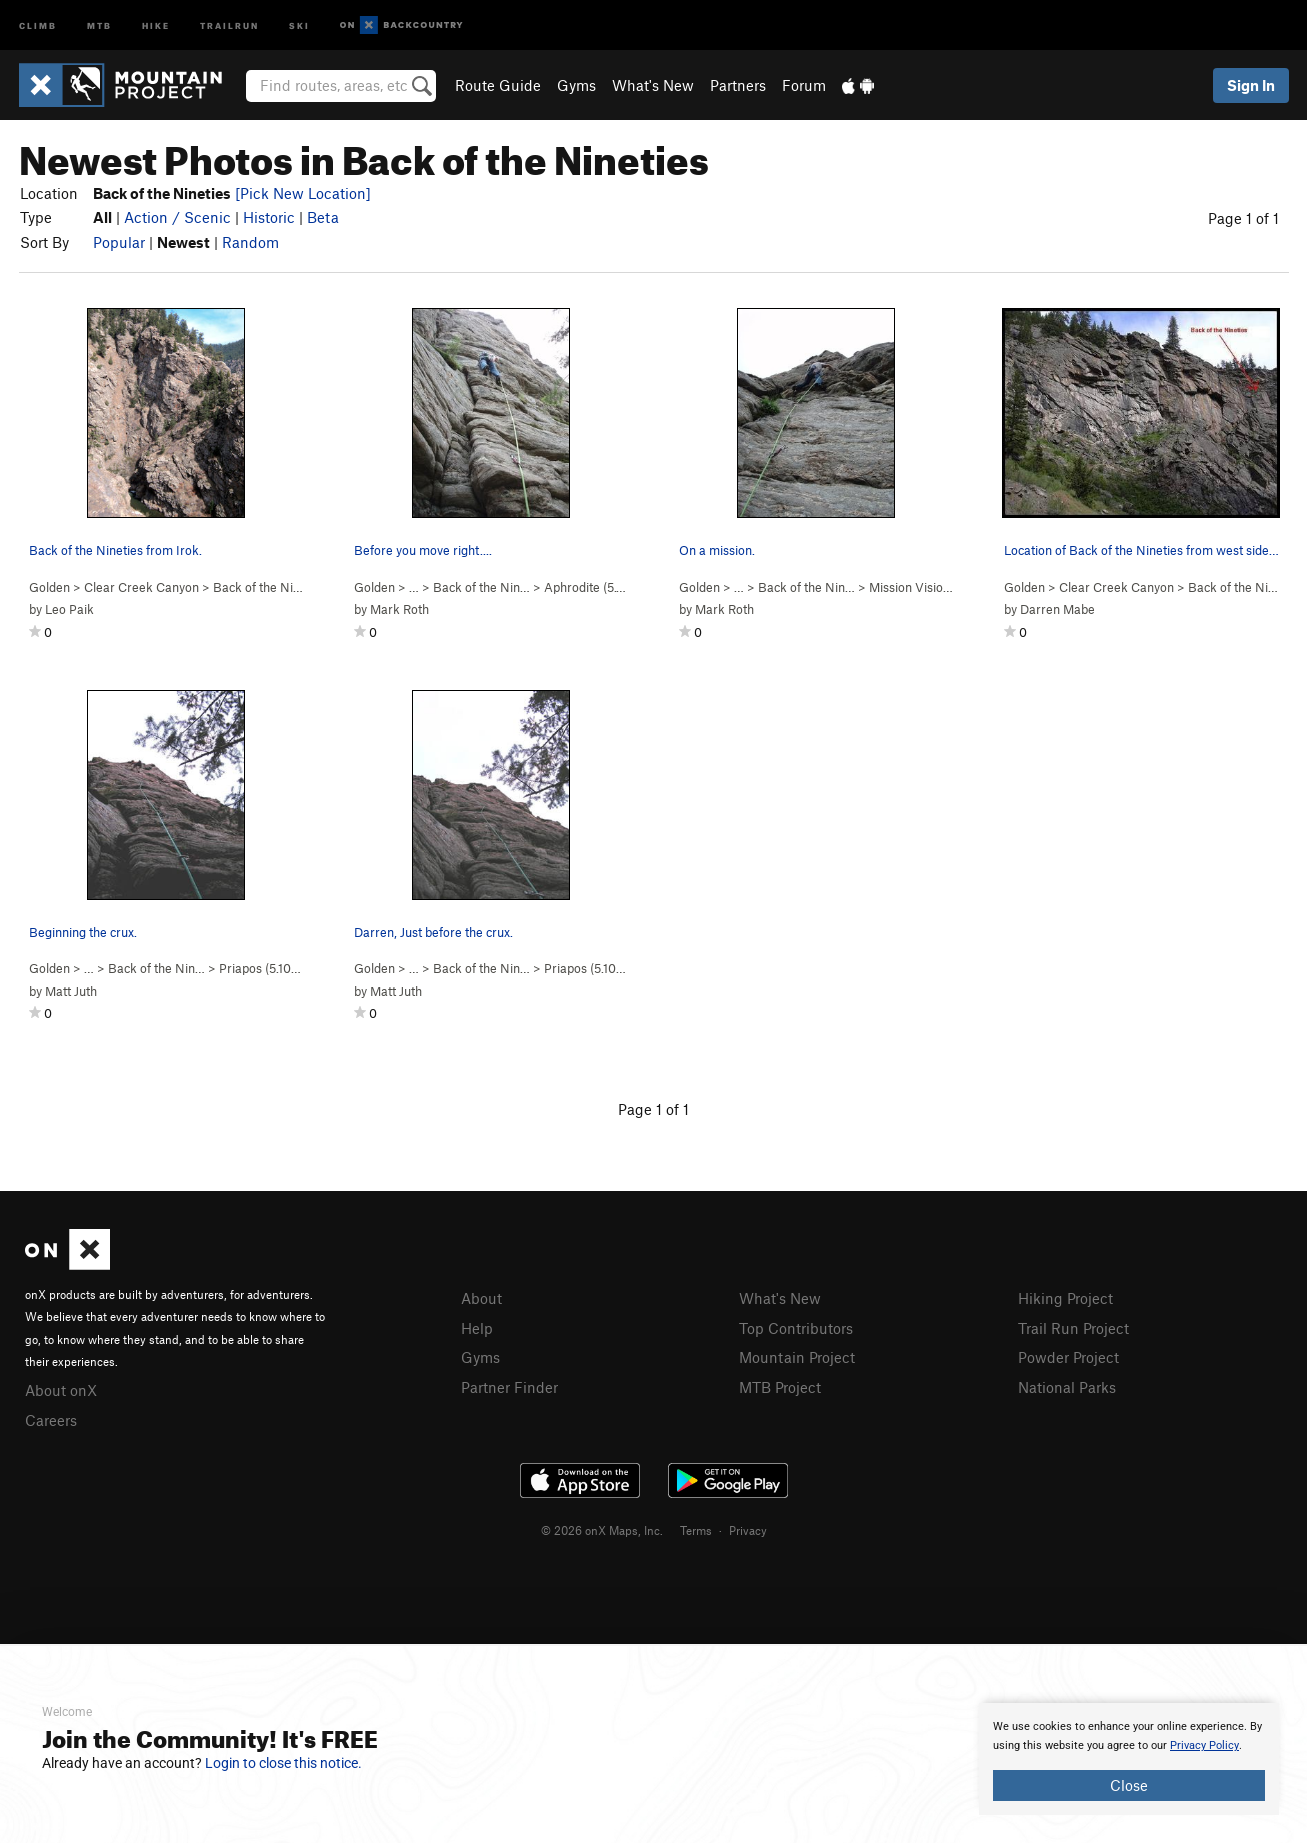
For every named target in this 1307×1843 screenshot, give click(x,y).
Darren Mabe (1057, 609)
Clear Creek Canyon (141, 587)
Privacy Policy (1204, 1745)
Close (1129, 1785)
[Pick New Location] (303, 193)
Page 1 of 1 (1243, 218)
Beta (323, 217)
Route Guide (498, 85)
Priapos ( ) (262, 968)
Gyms (576, 85)
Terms (696, 1530)
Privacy (748, 1530)
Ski (299, 24)
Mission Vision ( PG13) (946, 587)
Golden (49, 587)
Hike (156, 24)
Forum (804, 85)
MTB (99, 24)
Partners (738, 85)
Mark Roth (399, 609)
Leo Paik (69, 609)
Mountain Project (797, 1357)
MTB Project (780, 1387)
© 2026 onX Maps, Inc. (602, 1530)
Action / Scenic (177, 217)
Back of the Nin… (481, 587)
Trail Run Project (1073, 1328)
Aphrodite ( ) (593, 587)
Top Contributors (796, 1328)
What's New (653, 85)
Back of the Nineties (270, 587)
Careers (51, 1420)
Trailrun (229, 24)
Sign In (1251, 85)
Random (250, 242)
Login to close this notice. (283, 1763)
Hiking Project (1065, 1298)
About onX (61, 1390)
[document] (1129, 1759)
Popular (119, 242)
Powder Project (1068, 1357)
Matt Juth (71, 991)
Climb (38, 24)
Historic (269, 217)
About (481, 1298)
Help (477, 1328)
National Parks (1067, 1387)
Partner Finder (509, 1387)
